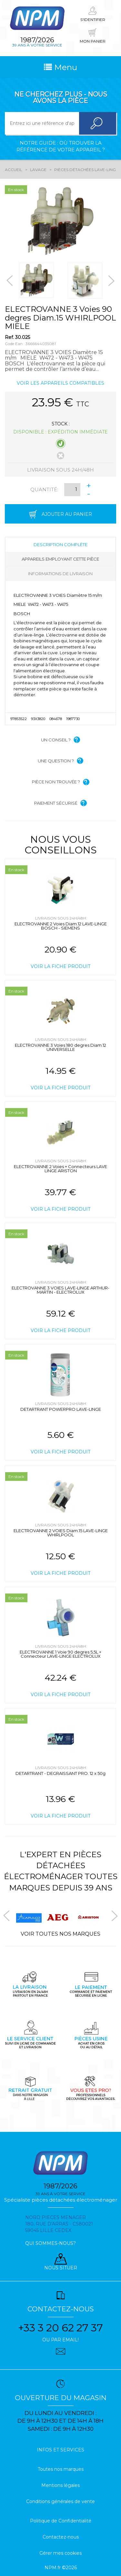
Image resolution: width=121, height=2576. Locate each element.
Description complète (60, 544)
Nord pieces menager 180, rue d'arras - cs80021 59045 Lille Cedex (59, 2224)
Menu (60, 67)
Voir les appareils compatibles (60, 383)
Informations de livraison (60, 573)
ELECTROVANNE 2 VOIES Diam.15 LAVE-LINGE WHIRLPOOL (61, 1532)
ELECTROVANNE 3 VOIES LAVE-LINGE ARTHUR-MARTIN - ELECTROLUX (60, 1290)
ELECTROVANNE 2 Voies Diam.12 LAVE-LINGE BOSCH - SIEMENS (61, 926)
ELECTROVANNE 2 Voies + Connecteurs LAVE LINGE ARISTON (60, 1168)
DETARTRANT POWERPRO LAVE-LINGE (60, 1409)
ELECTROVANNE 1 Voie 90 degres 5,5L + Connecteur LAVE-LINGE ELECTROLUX (60, 1654)
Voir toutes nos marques (60, 1934)
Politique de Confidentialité (60, 2521)
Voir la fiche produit (60, 966)
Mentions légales (60, 2485)
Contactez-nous (61, 2537)
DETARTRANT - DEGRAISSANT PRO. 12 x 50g (60, 1773)
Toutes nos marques (61, 2469)
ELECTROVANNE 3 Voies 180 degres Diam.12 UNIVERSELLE (60, 1047)
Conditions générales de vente (60, 2501)
